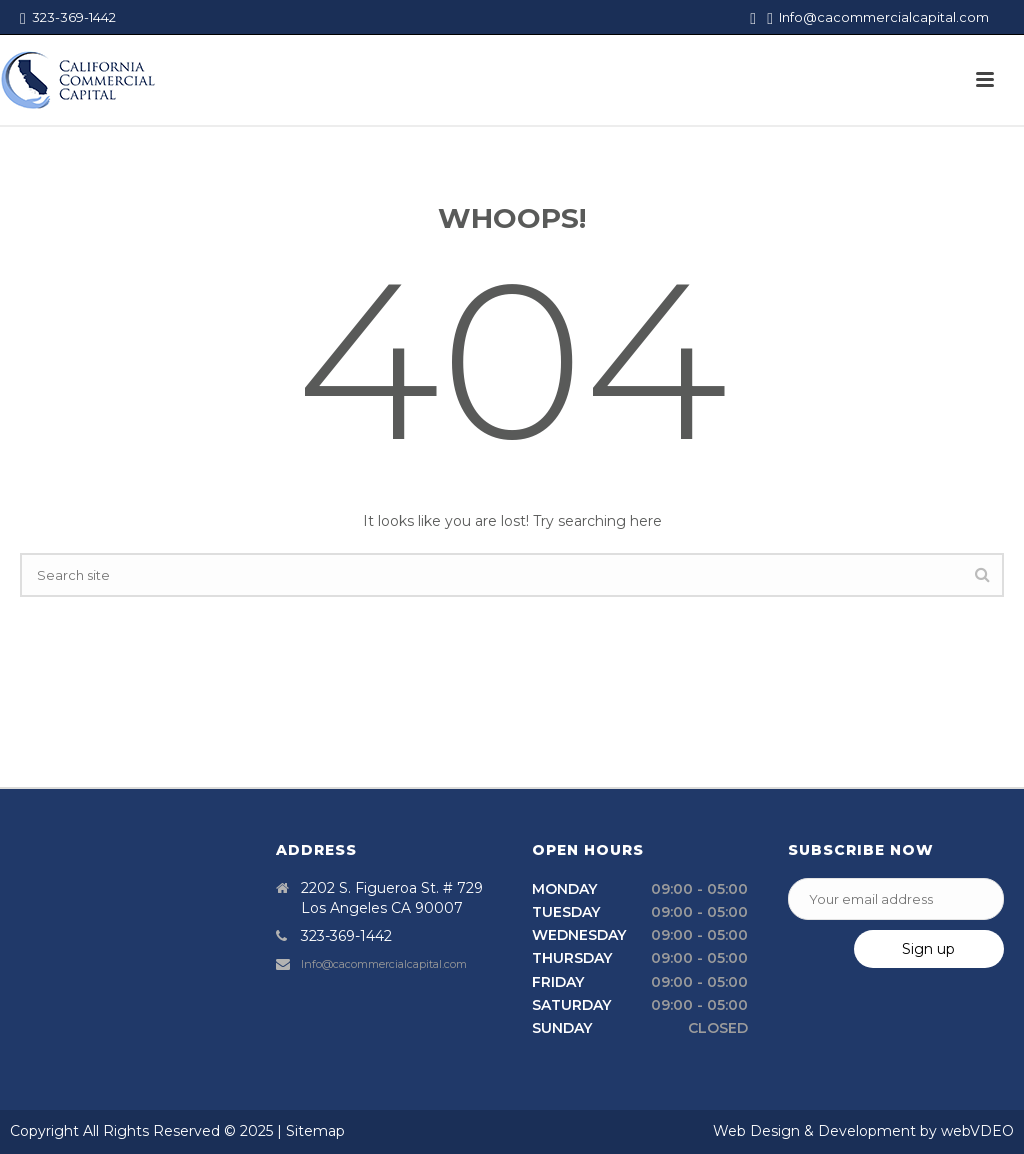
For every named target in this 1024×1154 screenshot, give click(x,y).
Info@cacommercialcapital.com (884, 17)
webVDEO (977, 1131)
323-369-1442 (68, 17)
